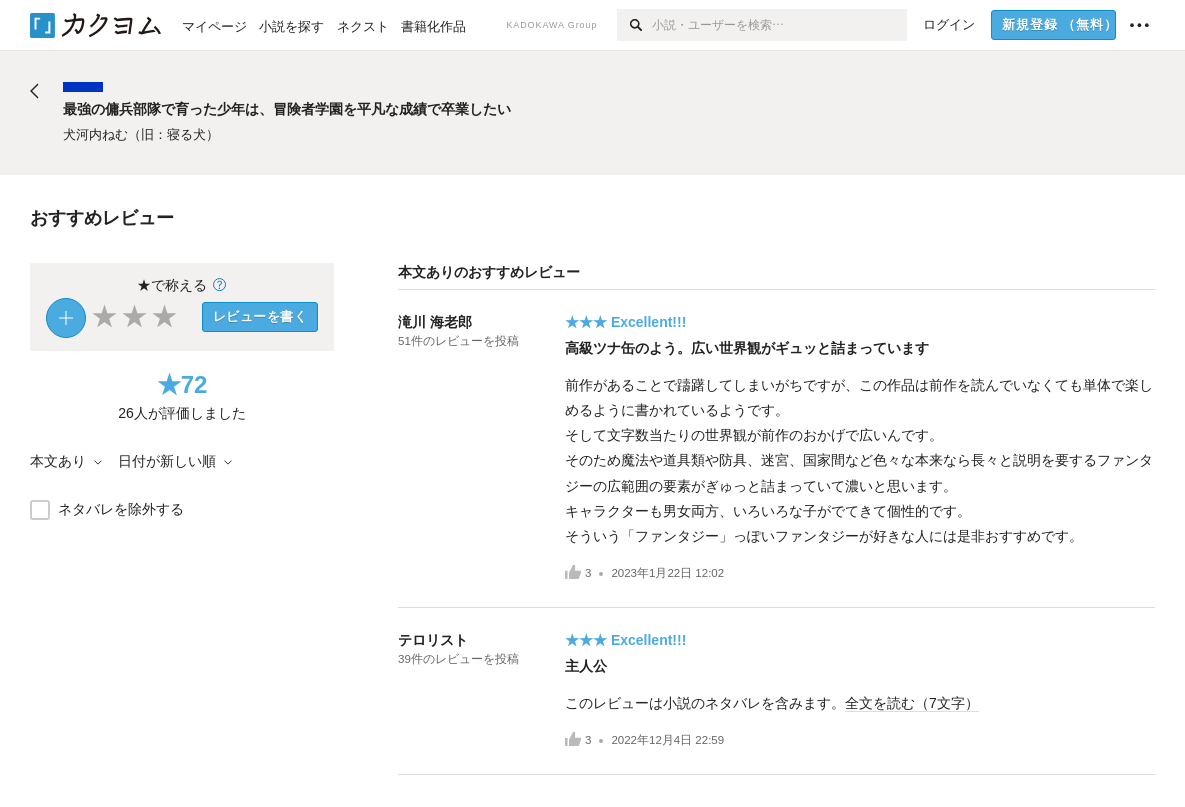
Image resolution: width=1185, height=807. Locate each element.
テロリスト (433, 640)
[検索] (634, 25)
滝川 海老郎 (435, 322)
